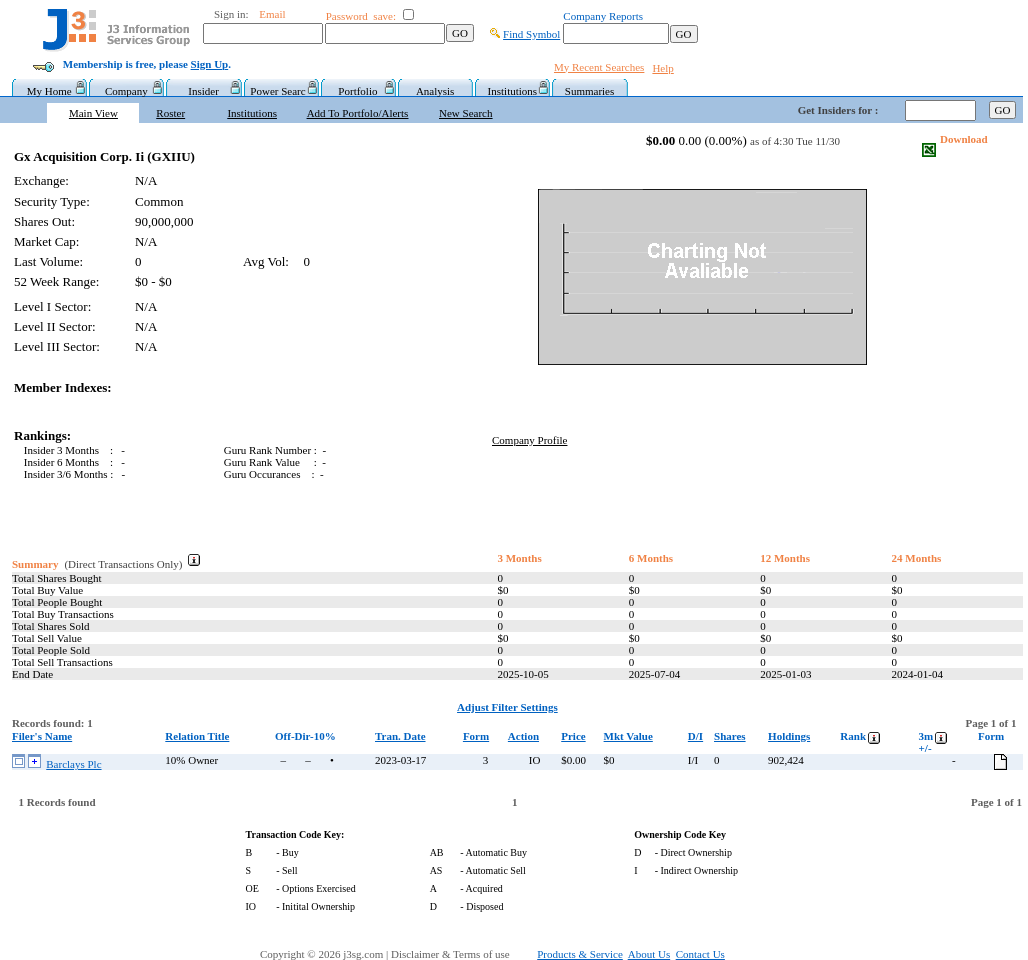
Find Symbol (531, 34)
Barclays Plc (73, 764)
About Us (649, 954)
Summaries (590, 91)
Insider (203, 91)
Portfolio (357, 91)
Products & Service (580, 954)
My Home (49, 91)
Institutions (513, 91)
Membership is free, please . (147, 64)
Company (126, 91)
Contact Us (700, 954)
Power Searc (280, 91)
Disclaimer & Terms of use (461, 954)
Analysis (435, 91)
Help (662, 68)
